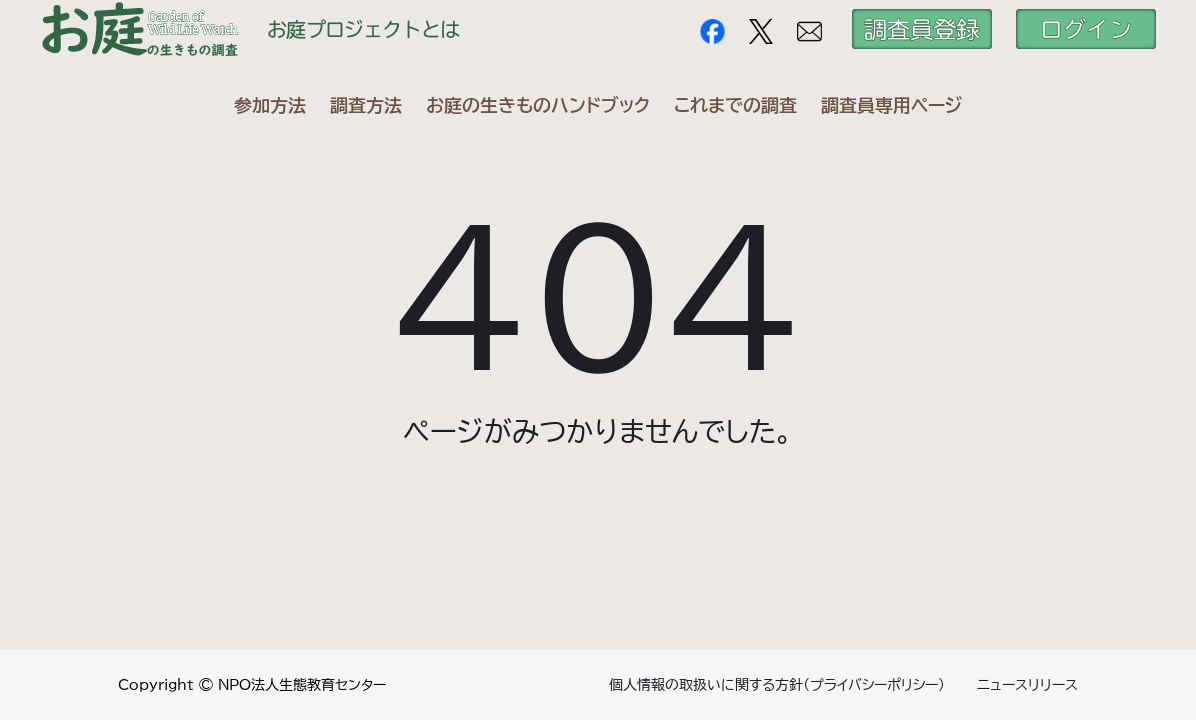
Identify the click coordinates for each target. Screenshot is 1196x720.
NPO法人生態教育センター (302, 685)
